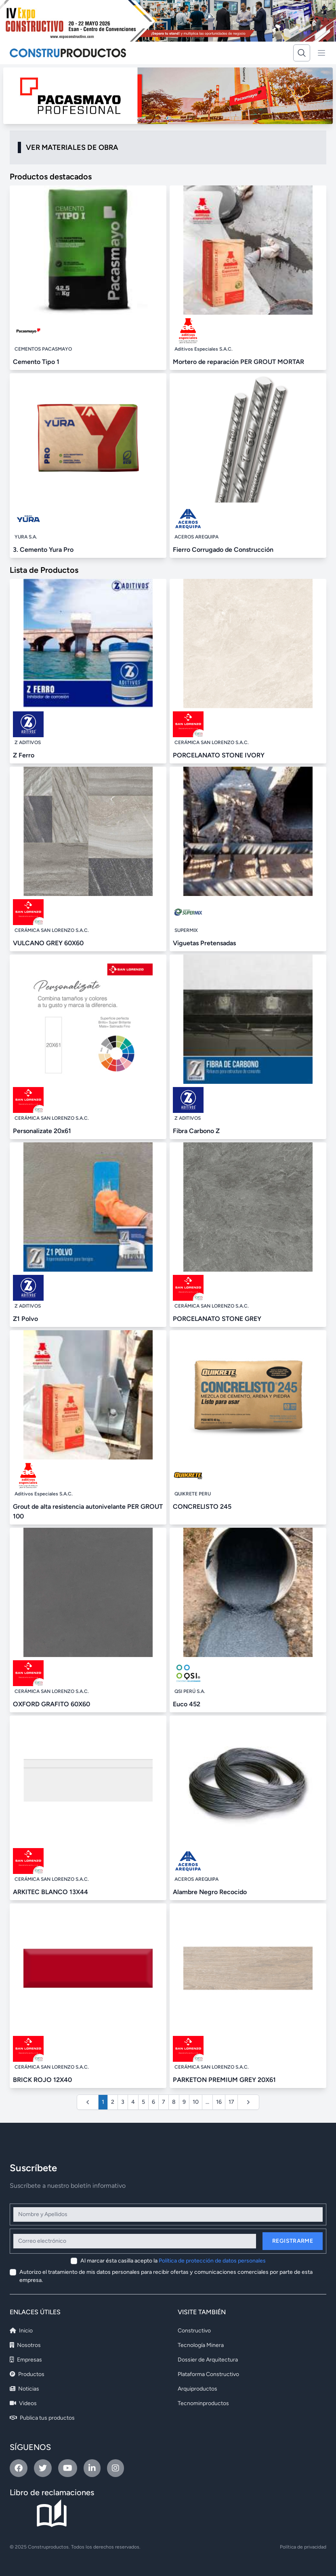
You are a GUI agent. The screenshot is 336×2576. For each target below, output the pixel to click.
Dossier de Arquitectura (208, 2359)
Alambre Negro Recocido (210, 1892)
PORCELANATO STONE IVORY (219, 755)
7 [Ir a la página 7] (163, 2102)
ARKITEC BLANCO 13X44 (50, 1892)
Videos (23, 2403)
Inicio (21, 2330)
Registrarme (292, 2240)
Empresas (26, 2359)
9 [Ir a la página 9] (184, 2102)
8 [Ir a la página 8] (174, 2102)
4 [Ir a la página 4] (133, 2102)
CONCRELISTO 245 (202, 1506)
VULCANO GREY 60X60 (48, 943)
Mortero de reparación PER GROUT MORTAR (238, 362)
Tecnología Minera (201, 2345)
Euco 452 (186, 1704)
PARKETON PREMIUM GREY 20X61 (224, 2080)
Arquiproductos (197, 2388)
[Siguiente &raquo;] (248, 2102)
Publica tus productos (42, 2417)
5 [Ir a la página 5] (143, 2102)
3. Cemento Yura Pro (43, 549)
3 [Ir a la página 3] (122, 2102)
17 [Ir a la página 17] (231, 2102)
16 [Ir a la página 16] (219, 2102)
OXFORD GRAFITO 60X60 (51, 1704)
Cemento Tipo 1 (36, 362)
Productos (27, 2374)
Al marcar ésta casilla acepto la (173, 2260)
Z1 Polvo (25, 1319)
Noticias (24, 2388)
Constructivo (194, 2330)
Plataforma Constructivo (208, 2374)
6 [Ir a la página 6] (153, 2102)
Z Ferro (23, 755)
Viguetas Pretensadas (204, 943)
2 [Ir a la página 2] (112, 2102)
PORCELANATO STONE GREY (217, 1319)
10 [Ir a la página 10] (196, 2102)
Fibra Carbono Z (196, 1131)
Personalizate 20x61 (42, 1131)
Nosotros (25, 2345)
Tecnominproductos (203, 2403)
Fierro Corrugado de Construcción (223, 549)
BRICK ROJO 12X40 (42, 2080)
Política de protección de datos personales (212, 2260)
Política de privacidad (303, 2547)
